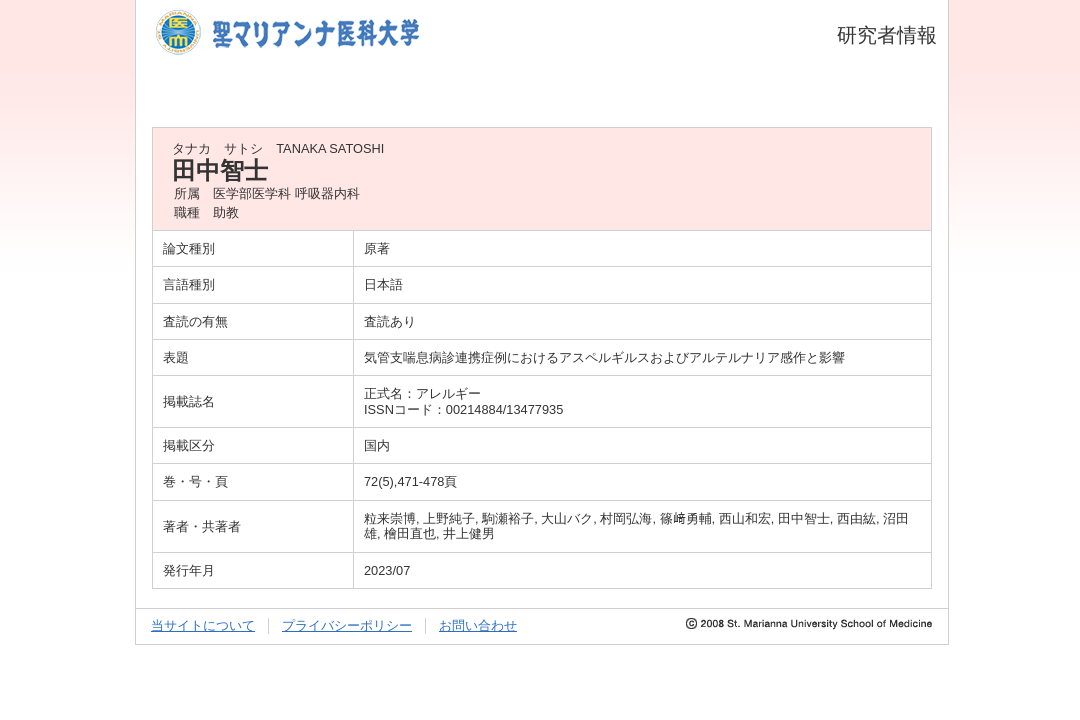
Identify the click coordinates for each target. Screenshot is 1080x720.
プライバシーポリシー (347, 625)
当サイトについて (203, 625)
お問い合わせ (478, 625)
